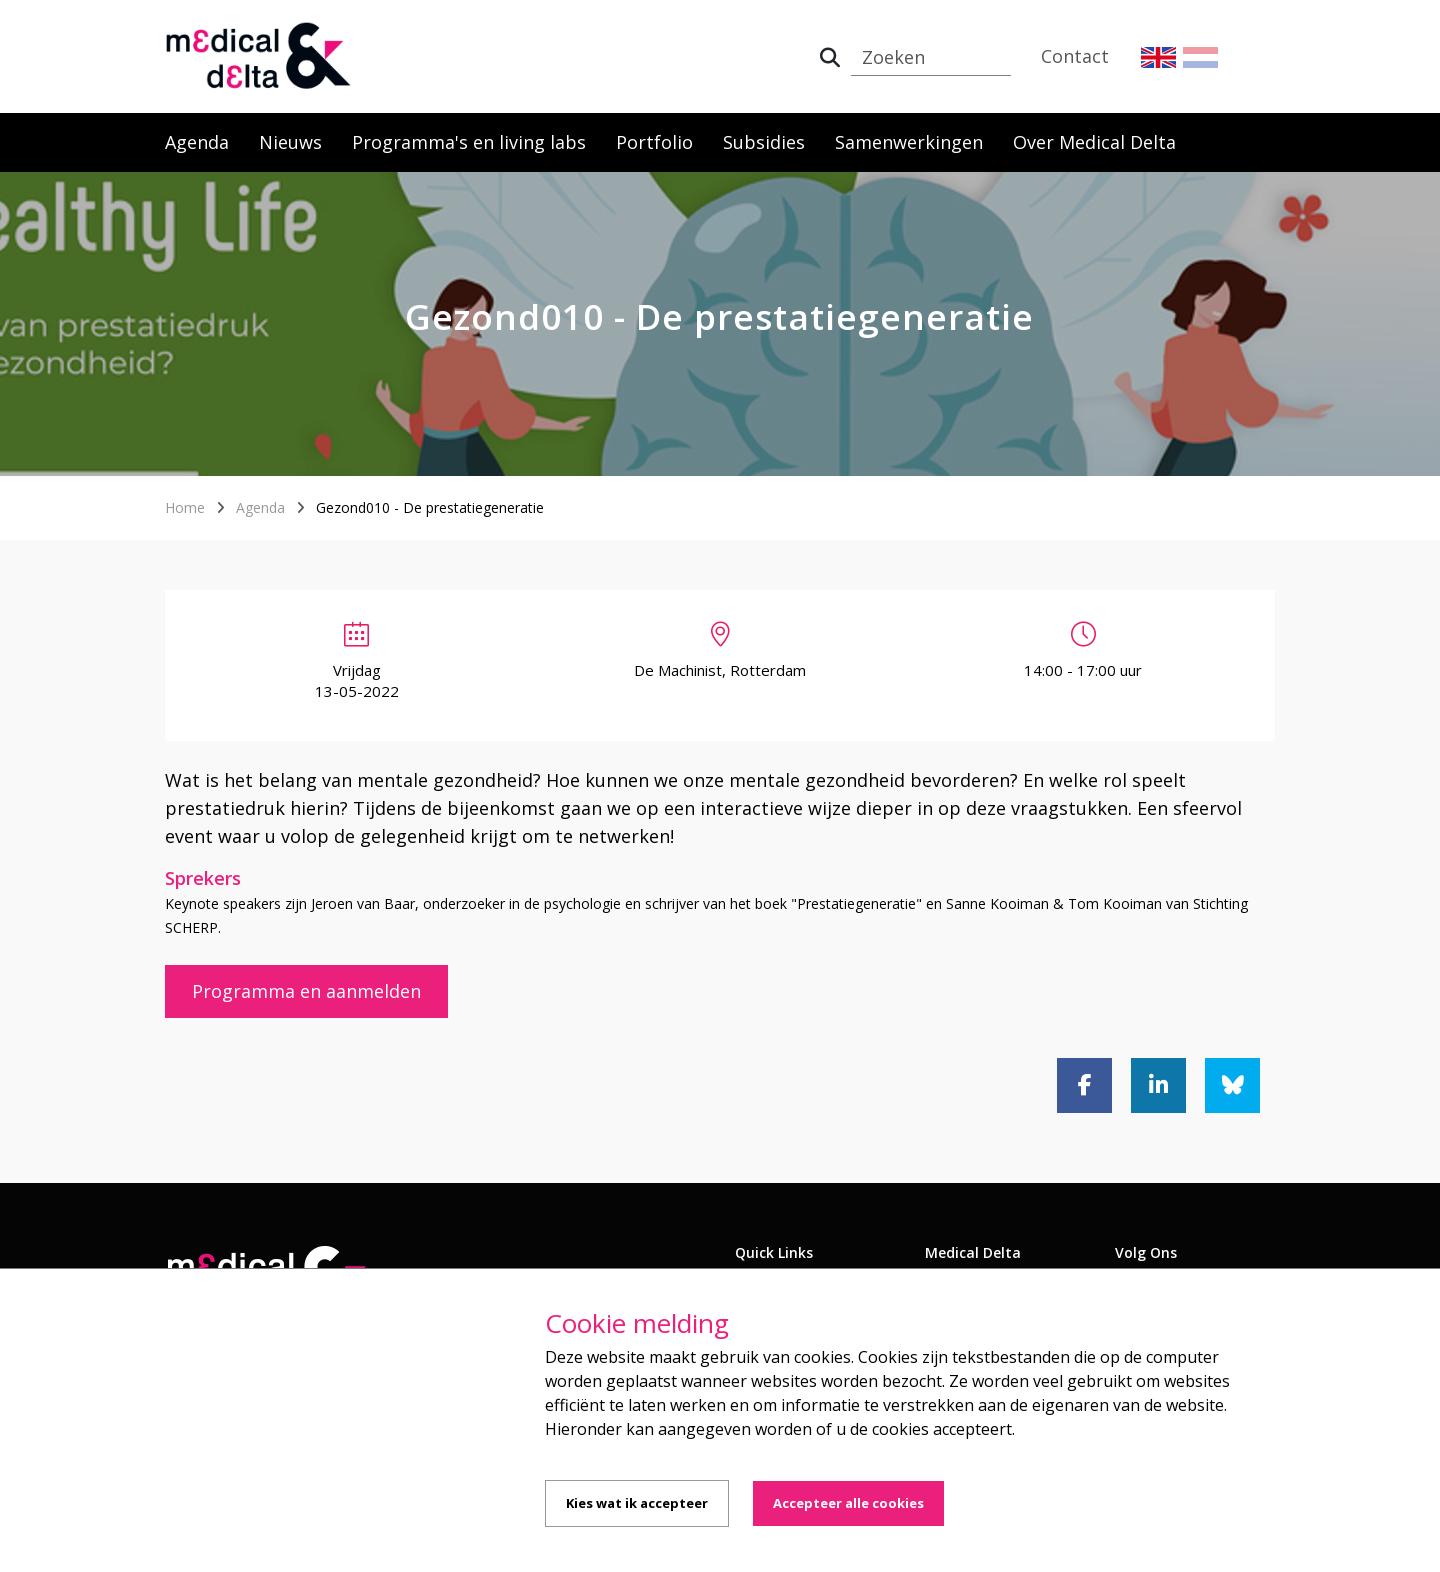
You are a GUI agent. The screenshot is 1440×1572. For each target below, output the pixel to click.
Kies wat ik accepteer (637, 1503)
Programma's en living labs (469, 142)
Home (185, 507)
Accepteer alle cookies (848, 1503)
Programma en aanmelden (306, 991)
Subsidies (764, 142)
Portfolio (654, 142)
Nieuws (290, 142)
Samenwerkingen (909, 142)
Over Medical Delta (1094, 142)
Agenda (197, 142)
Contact (1075, 56)
